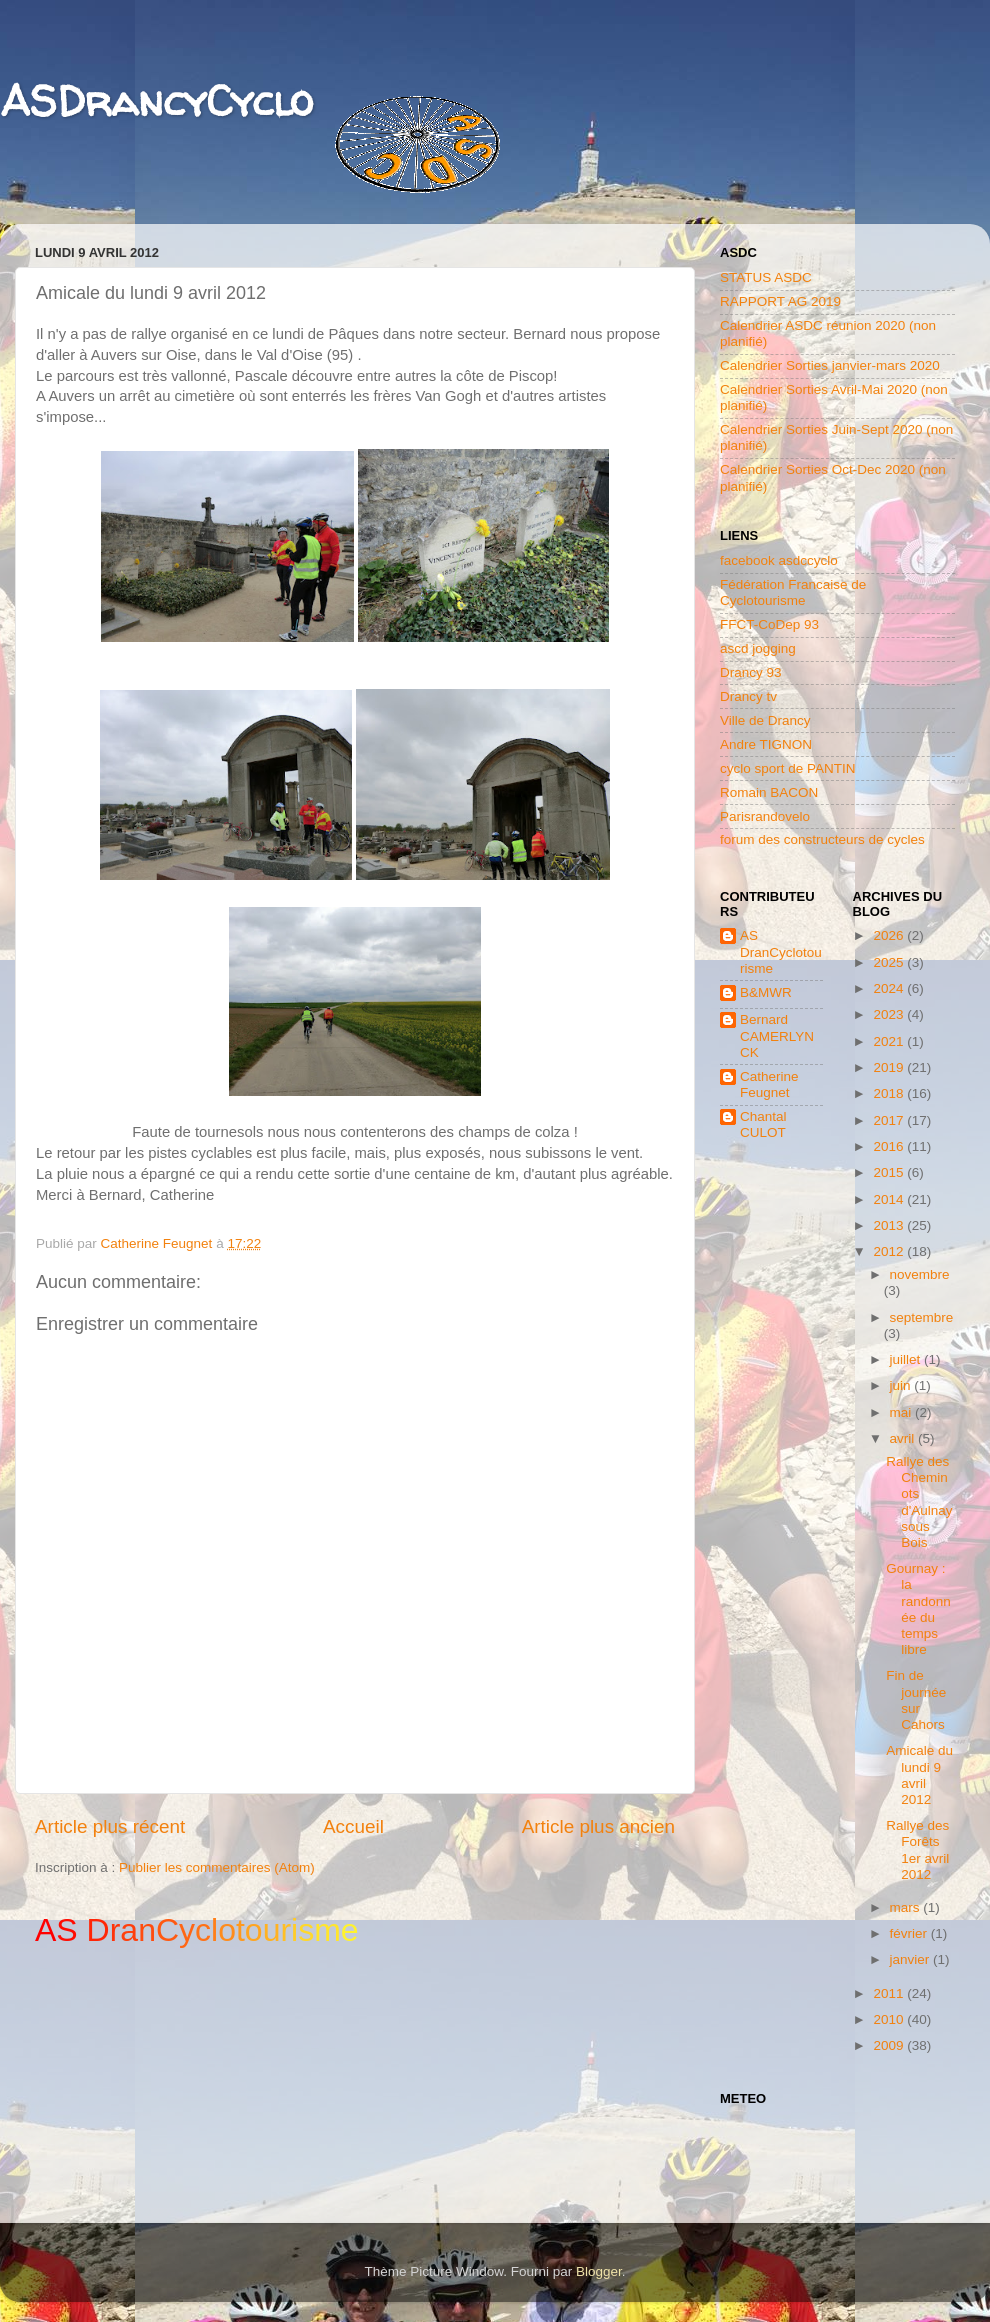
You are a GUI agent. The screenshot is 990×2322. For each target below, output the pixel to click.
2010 (890, 2019)
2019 (890, 1067)
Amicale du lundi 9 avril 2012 (919, 1775)
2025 (890, 962)
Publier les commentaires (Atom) (217, 1867)
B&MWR (766, 992)
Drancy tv (748, 696)
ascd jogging (758, 648)
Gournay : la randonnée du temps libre (918, 1609)
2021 (890, 1041)
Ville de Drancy (765, 720)
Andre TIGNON (766, 744)
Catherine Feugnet (769, 1084)
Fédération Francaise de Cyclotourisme (793, 592)
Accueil (353, 1826)
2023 (890, 1014)
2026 (890, 935)
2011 (890, 1993)
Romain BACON (769, 792)
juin (902, 1385)
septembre (922, 1317)
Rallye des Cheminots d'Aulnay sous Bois (919, 1502)
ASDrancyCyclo (156, 100)
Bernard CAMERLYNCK (777, 1035)
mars (907, 1907)
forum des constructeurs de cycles (822, 839)
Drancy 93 (751, 672)
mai (903, 1412)
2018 (890, 1093)
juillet (907, 1359)
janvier (912, 1959)
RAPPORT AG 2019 (780, 301)
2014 (890, 1199)
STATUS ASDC (766, 277)
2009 (890, 2045)
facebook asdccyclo (779, 560)
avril (904, 1438)
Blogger (599, 2271)
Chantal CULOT (763, 1124)
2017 (890, 1120)
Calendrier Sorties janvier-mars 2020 (830, 365)
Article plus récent (110, 1826)
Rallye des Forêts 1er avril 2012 (917, 1850)
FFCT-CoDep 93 (769, 624)
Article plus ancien (598, 1826)
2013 (890, 1225)
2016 (890, 1146)
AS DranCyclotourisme (781, 951)
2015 (890, 1172)
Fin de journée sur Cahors (916, 1700)
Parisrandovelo (765, 816)
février (910, 1933)
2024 (890, 988)
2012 (890, 1251)
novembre (920, 1274)
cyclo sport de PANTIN (788, 768)
